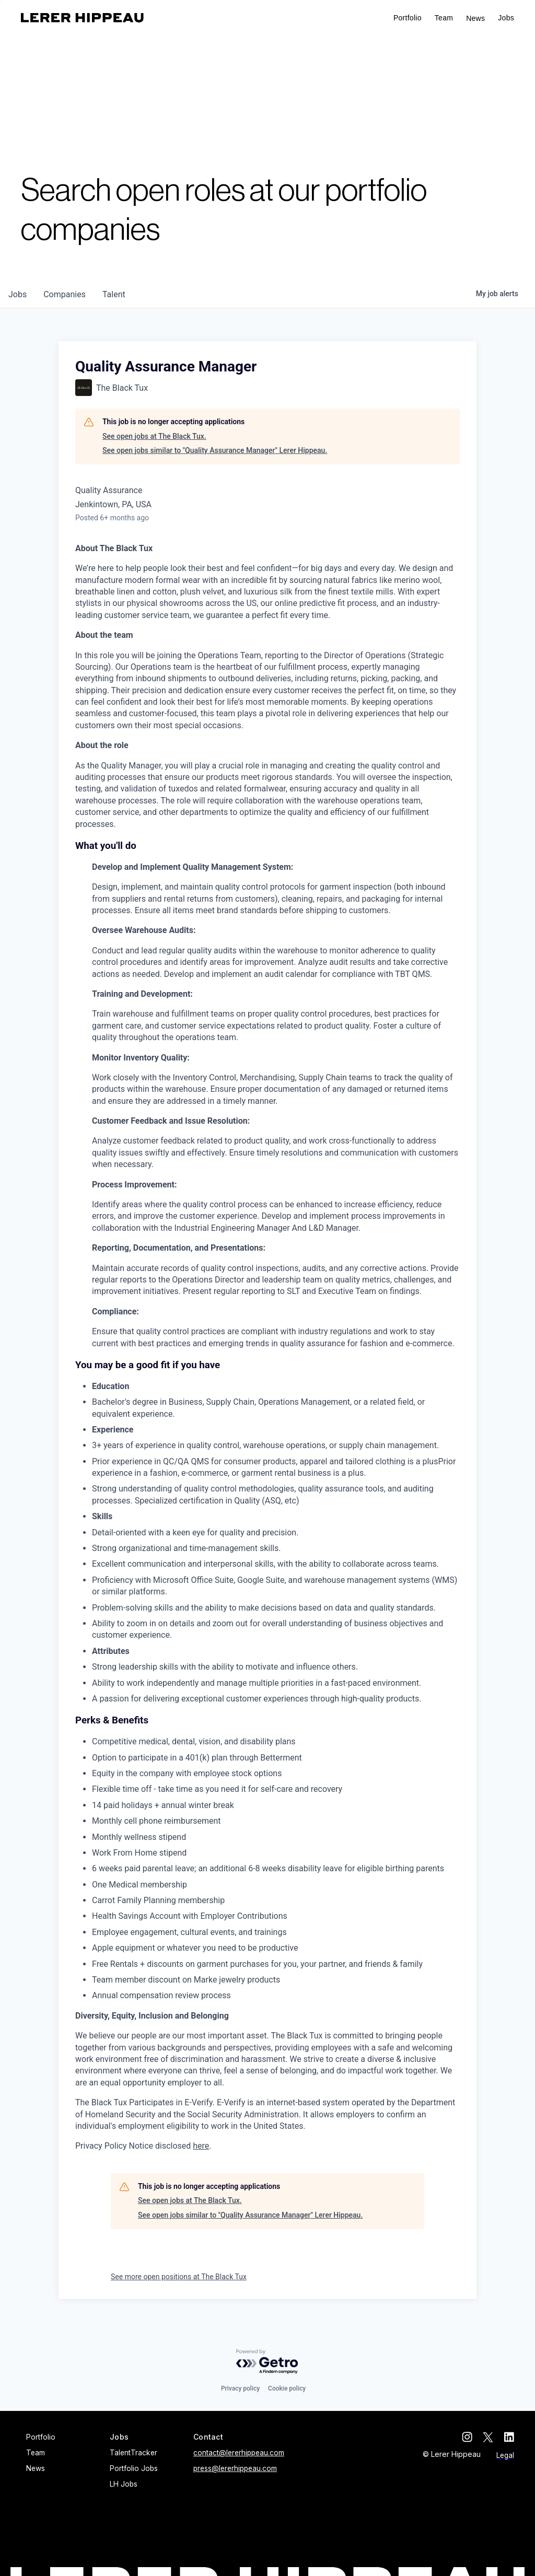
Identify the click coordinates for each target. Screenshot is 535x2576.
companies (64, 294)
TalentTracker (133, 2453)
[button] (506, 18)
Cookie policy (287, 2388)
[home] (82, 18)
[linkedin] (509, 2437)
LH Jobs (123, 2484)
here (201, 2146)
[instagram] (467, 2437)
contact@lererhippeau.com (238, 2453)
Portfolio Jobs (134, 2468)
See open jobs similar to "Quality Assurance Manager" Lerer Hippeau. (214, 450)
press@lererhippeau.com (235, 2468)
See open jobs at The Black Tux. (154, 436)
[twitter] (488, 2437)
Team (444, 18)
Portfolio (407, 18)
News (475, 18)
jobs (17, 294)
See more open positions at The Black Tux (179, 2276)
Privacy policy (240, 2388)
